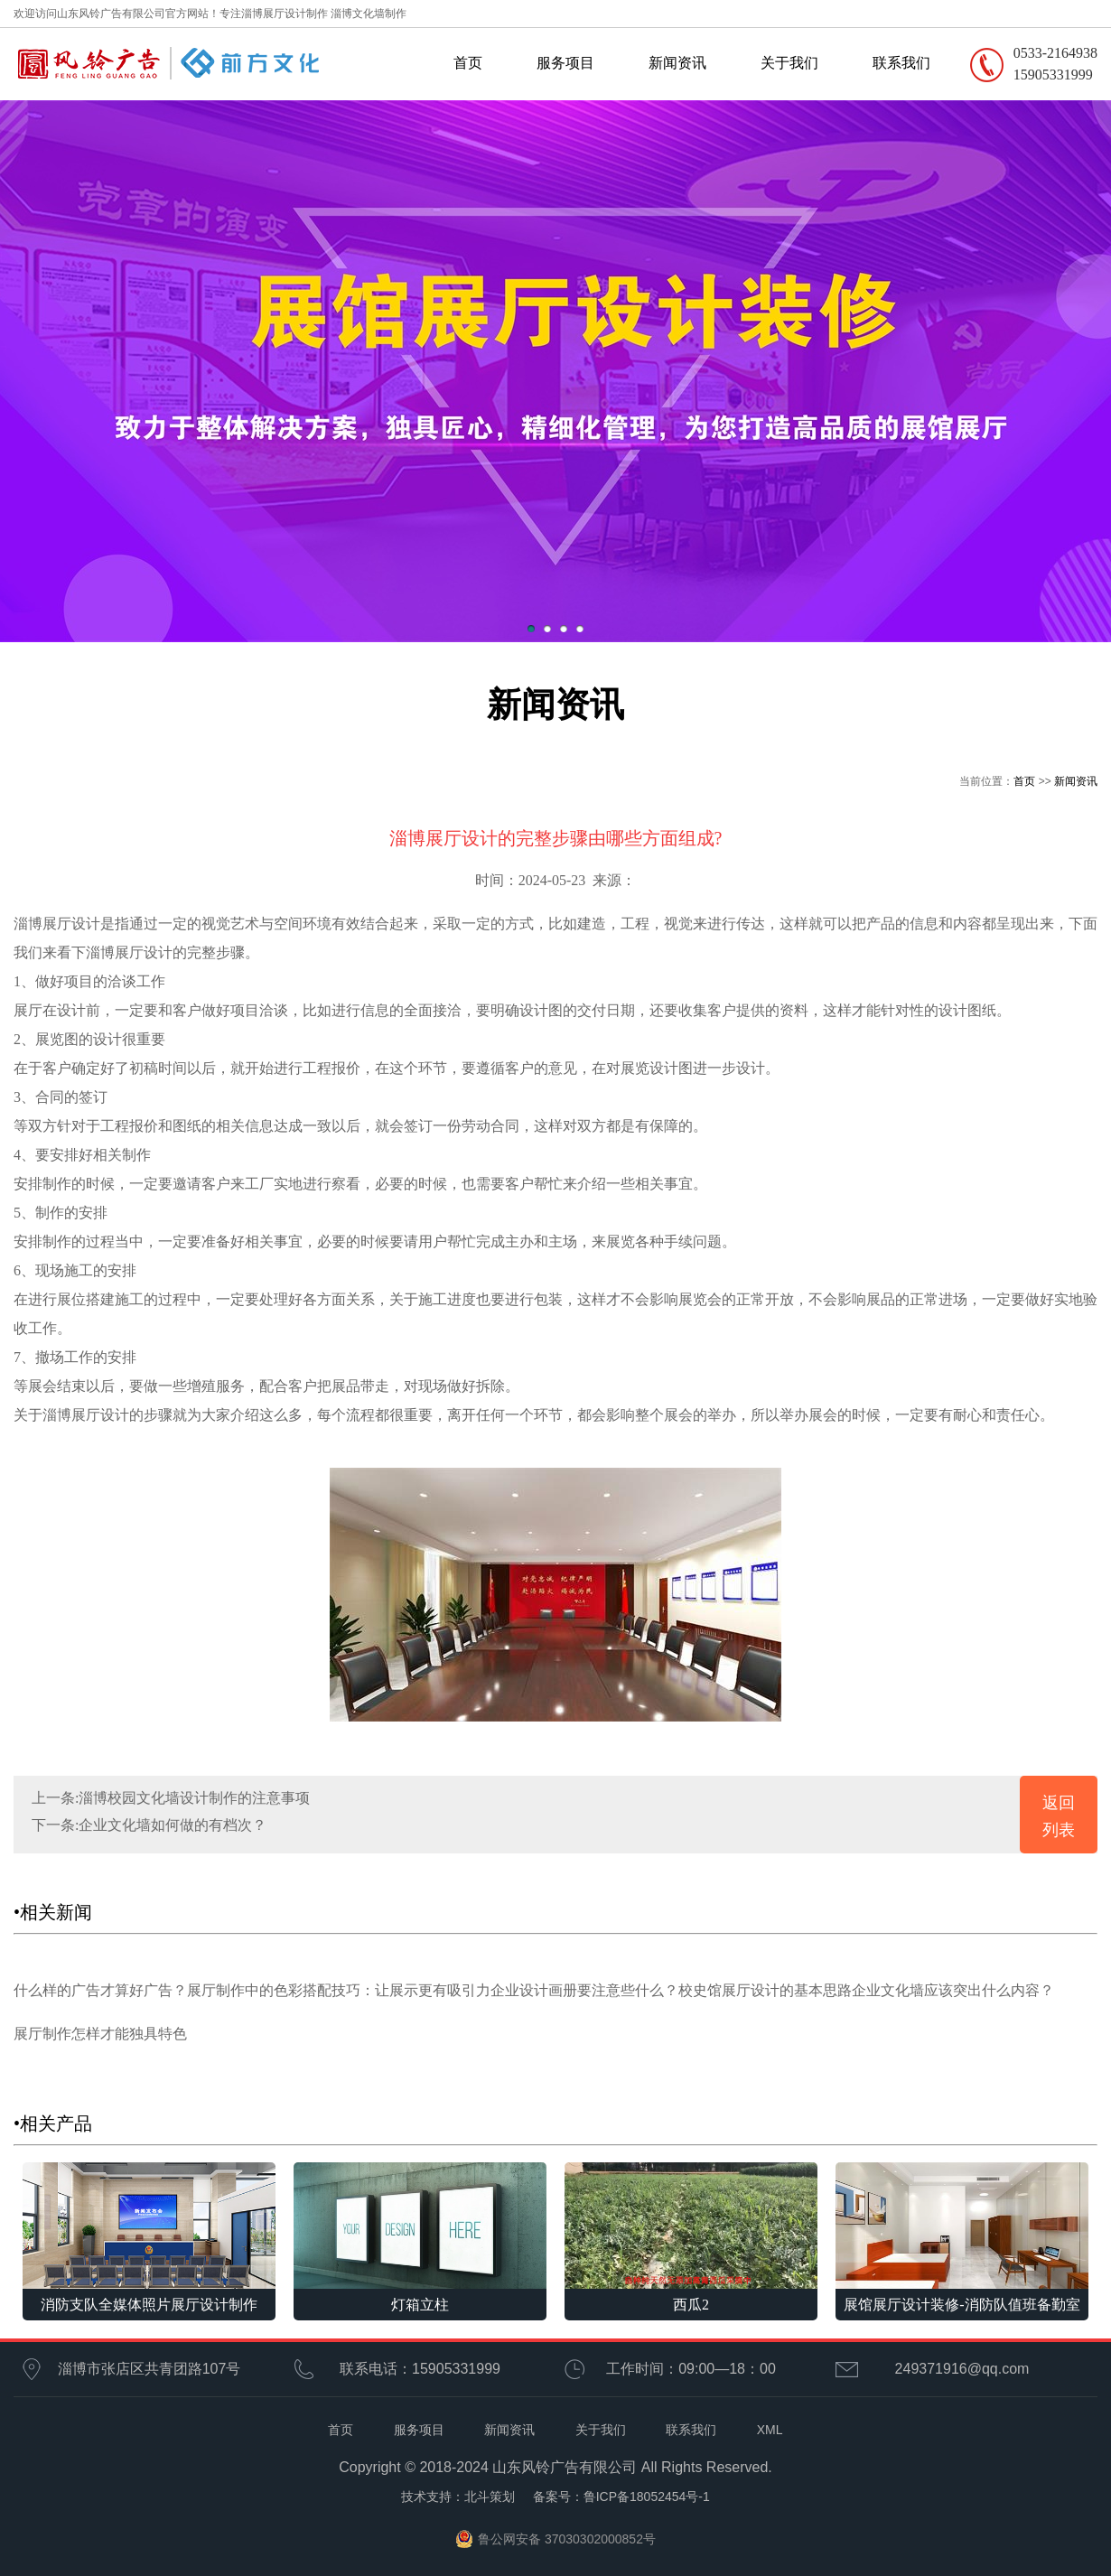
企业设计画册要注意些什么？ (584, 1990)
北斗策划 (489, 2496)
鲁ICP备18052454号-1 (647, 2496)
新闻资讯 (677, 62)
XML (770, 2429)
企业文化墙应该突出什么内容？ (953, 1990)
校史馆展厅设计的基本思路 (765, 1990)
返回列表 (1058, 1816)
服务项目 (565, 62)
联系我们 (901, 62)
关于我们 (789, 62)
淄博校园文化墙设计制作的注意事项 (194, 1798)
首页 (467, 62)
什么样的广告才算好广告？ (100, 1990)
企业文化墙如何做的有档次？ (172, 1825)
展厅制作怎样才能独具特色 (100, 2033)
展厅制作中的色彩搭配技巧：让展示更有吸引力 (338, 1990)
